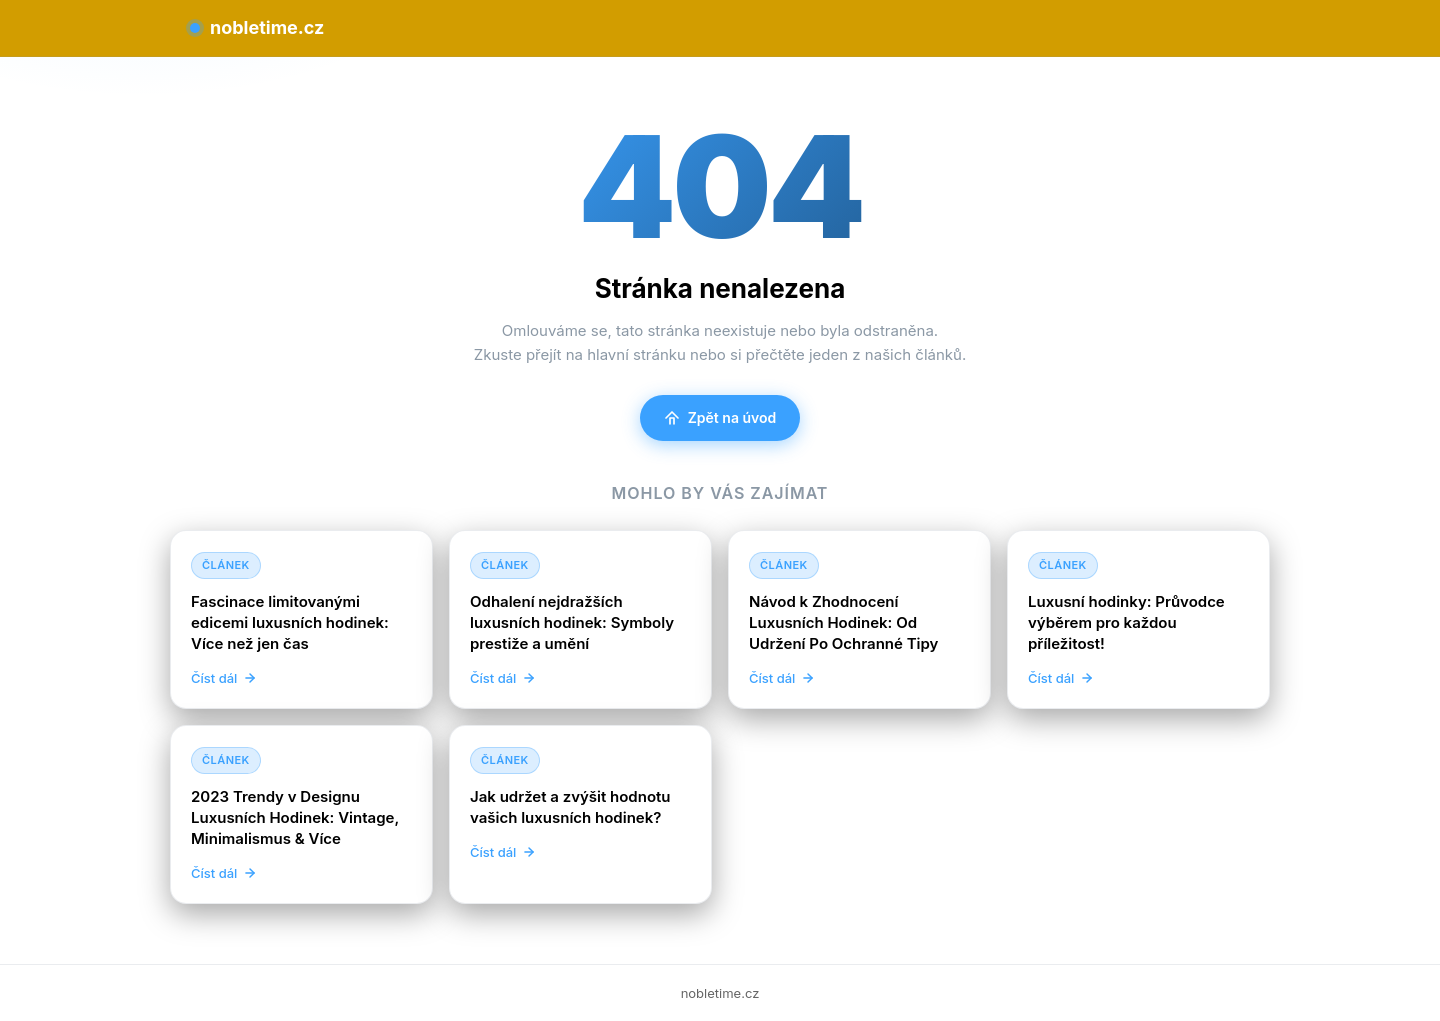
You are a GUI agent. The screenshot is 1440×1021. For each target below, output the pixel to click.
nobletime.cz (257, 27)
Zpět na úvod (720, 417)
